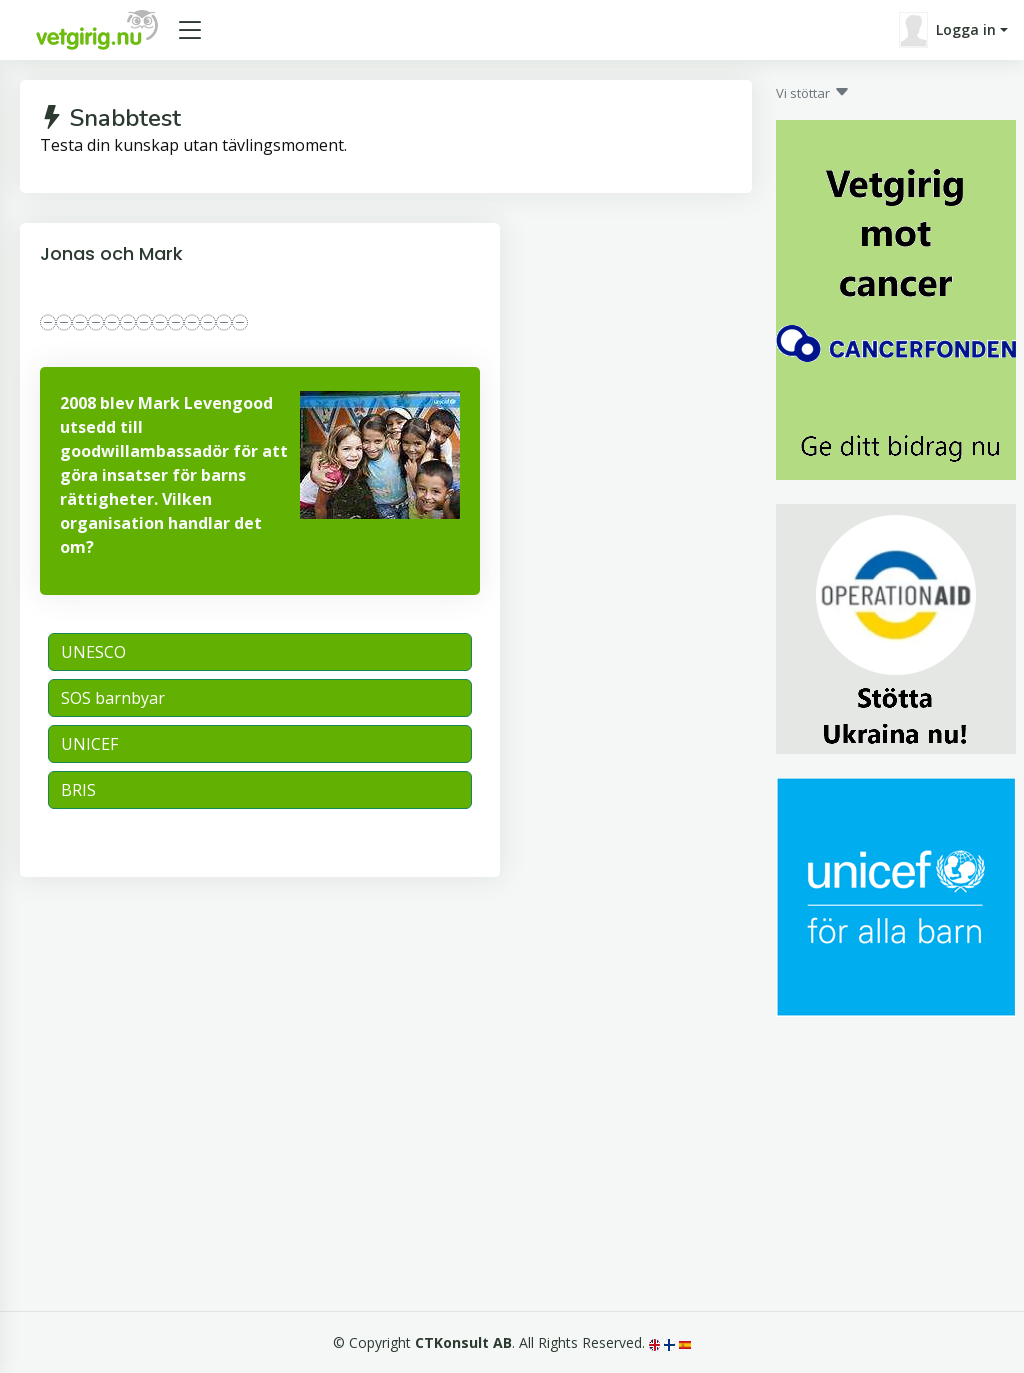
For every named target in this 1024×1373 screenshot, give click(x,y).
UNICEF (89, 744)
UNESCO (93, 652)
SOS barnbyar (113, 698)
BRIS (78, 790)
